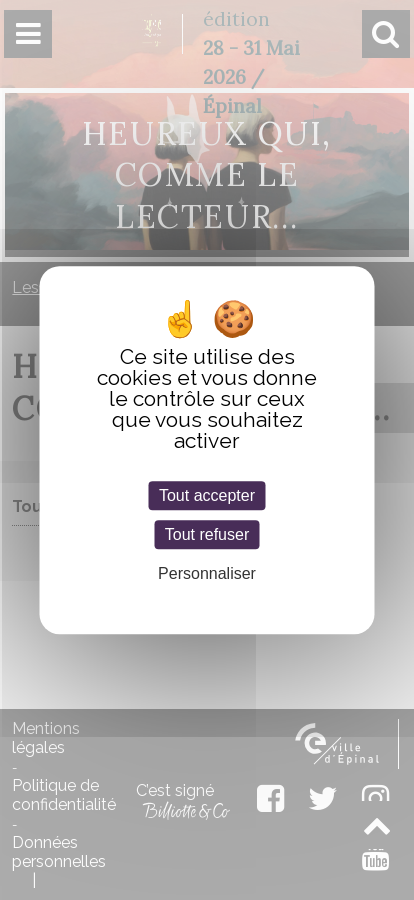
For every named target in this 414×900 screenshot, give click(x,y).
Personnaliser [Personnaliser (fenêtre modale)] (207, 574)
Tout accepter (207, 495)
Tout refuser (207, 534)
